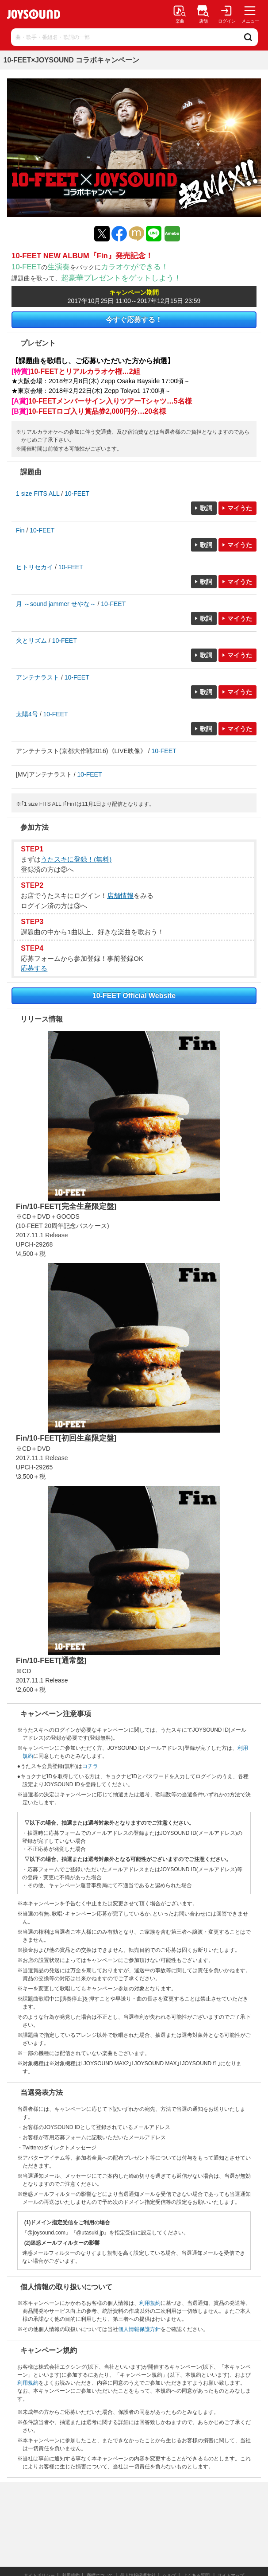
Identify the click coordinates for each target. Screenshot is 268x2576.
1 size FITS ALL (37, 493)
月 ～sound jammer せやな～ (56, 603)
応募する (34, 968)
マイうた (239, 508)
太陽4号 (27, 714)
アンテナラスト (37, 677)
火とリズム (31, 640)
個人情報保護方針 (139, 2329)
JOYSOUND (33, 14)
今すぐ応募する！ (134, 319)
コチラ (90, 1766)
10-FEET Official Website (134, 995)
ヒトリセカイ (34, 567)
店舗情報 (120, 895)
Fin (20, 530)
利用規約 (150, 2303)
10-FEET (77, 493)
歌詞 (206, 508)
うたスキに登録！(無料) (76, 859)
